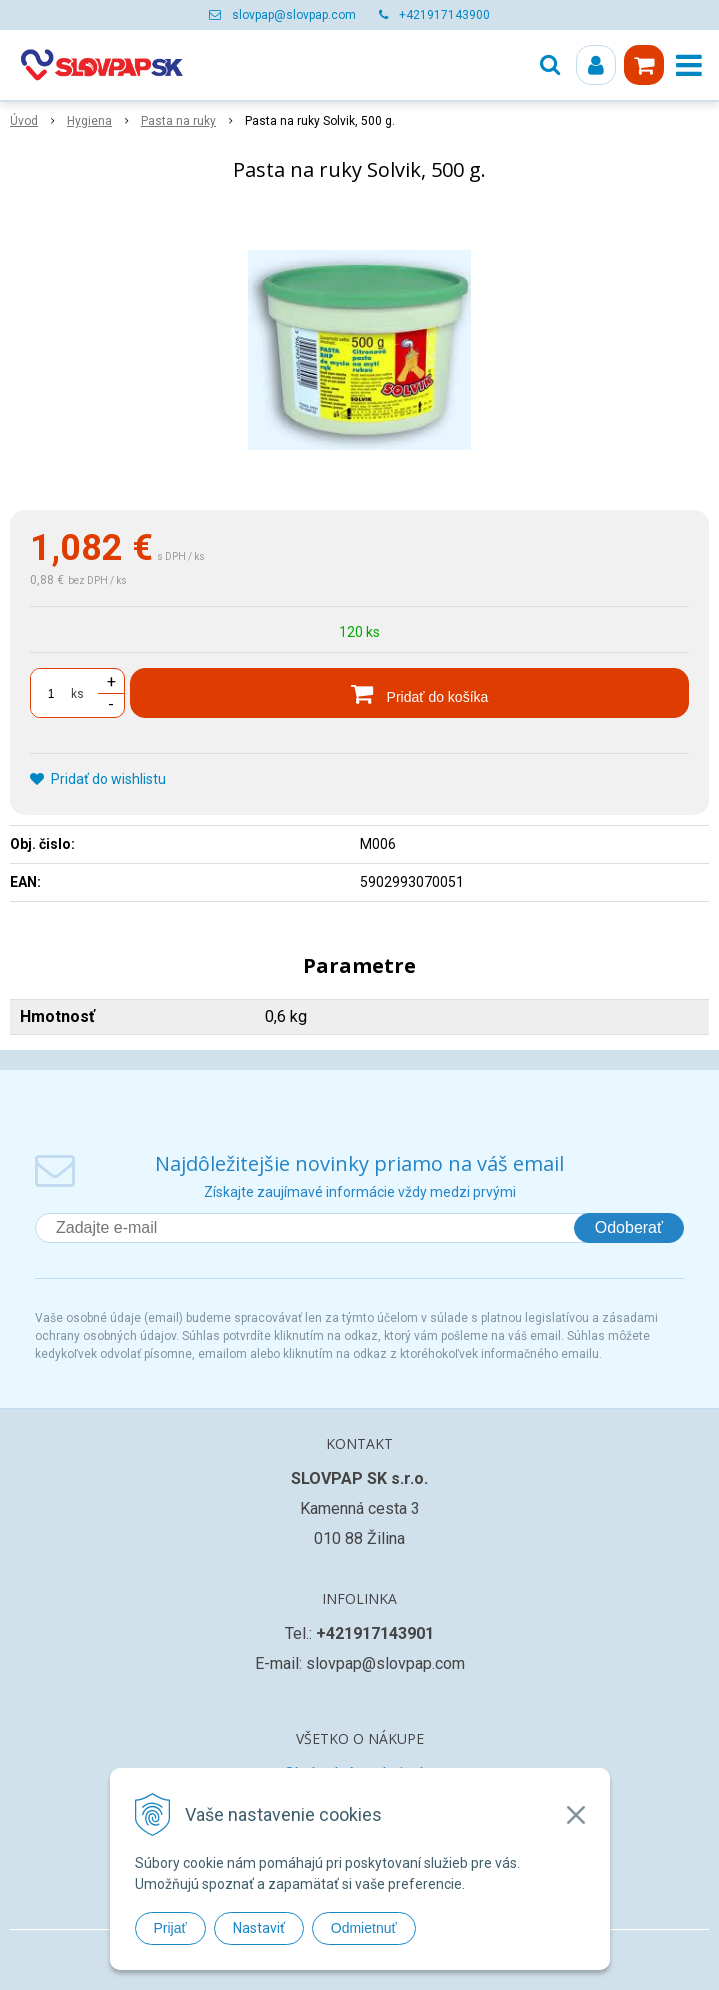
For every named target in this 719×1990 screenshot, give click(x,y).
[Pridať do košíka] (409, 693)
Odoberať (629, 1227)
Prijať (170, 1928)
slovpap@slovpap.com (294, 15)
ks (77, 694)
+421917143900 (444, 15)
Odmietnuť (364, 1928)
